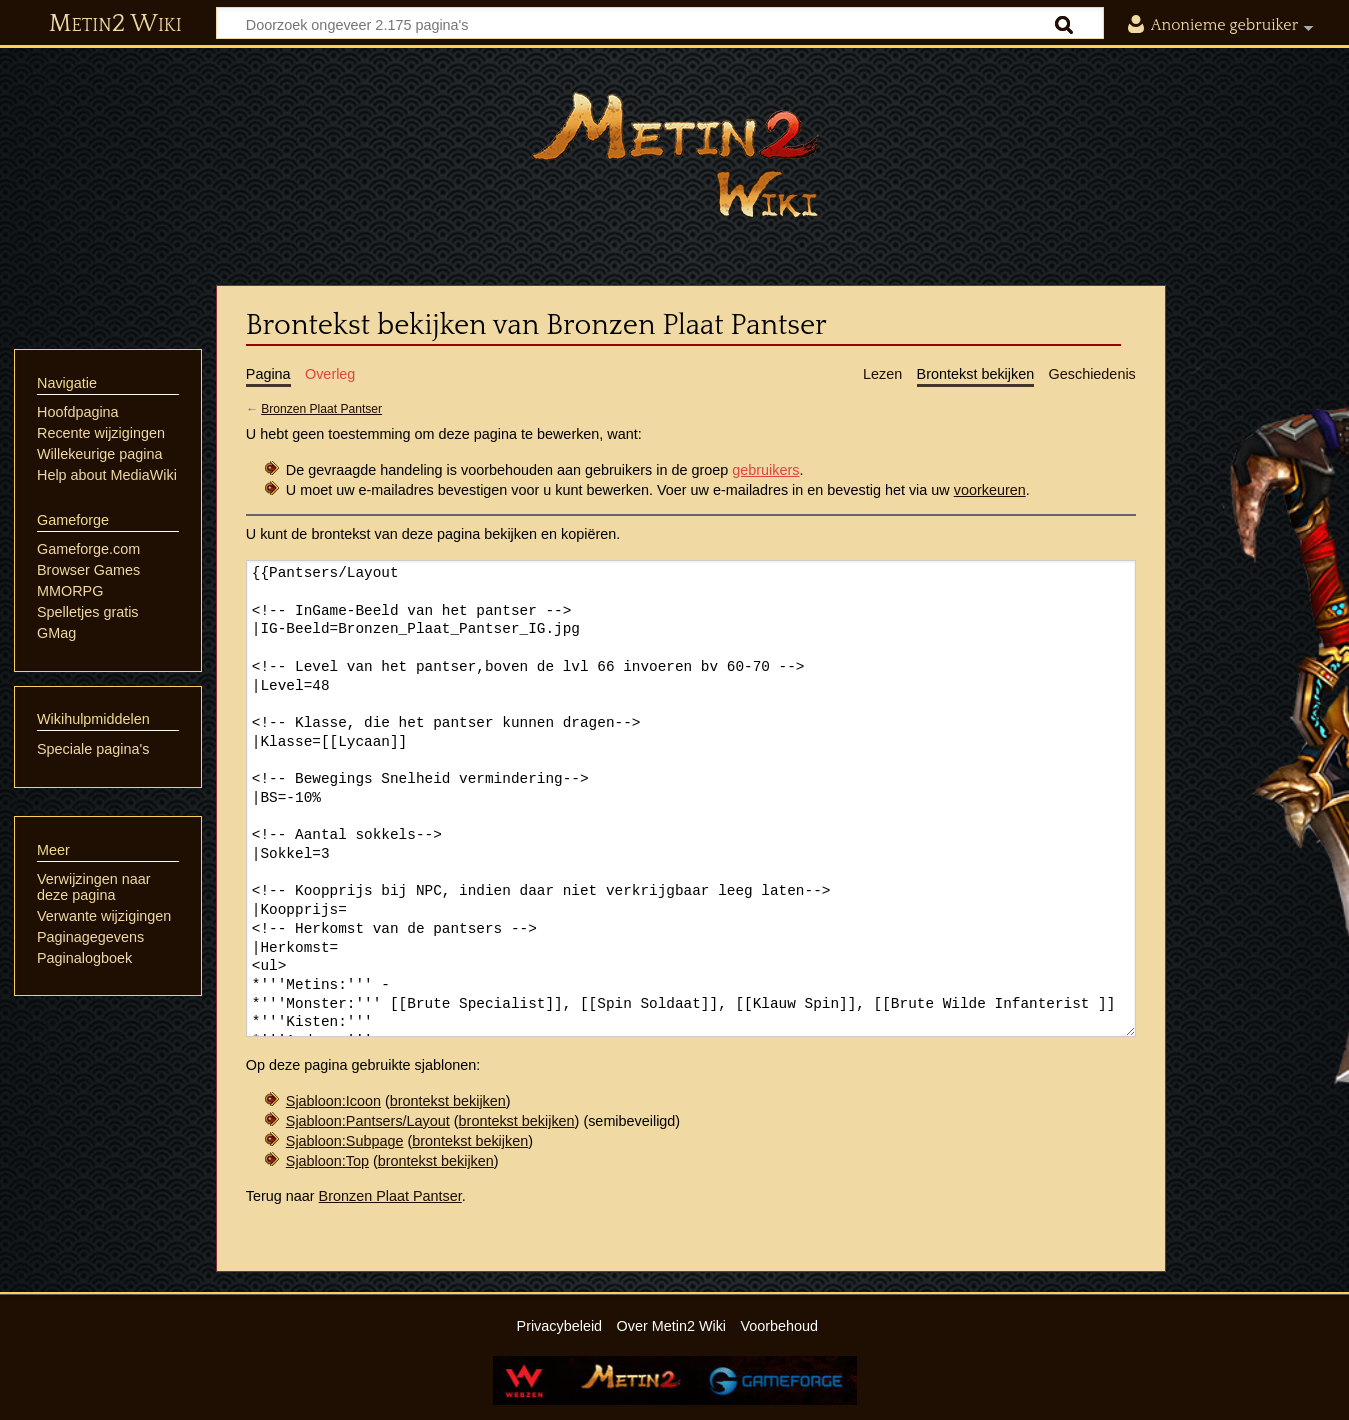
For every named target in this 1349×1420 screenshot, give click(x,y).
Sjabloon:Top (327, 1161)
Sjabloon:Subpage (345, 1141)
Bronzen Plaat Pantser (321, 409)
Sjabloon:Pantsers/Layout (368, 1121)
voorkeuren (990, 490)
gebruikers (765, 470)
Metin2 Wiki (115, 24)
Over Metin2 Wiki (672, 1326)
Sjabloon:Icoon (333, 1101)
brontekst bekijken (448, 1101)
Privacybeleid (560, 1326)
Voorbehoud (779, 1326)
